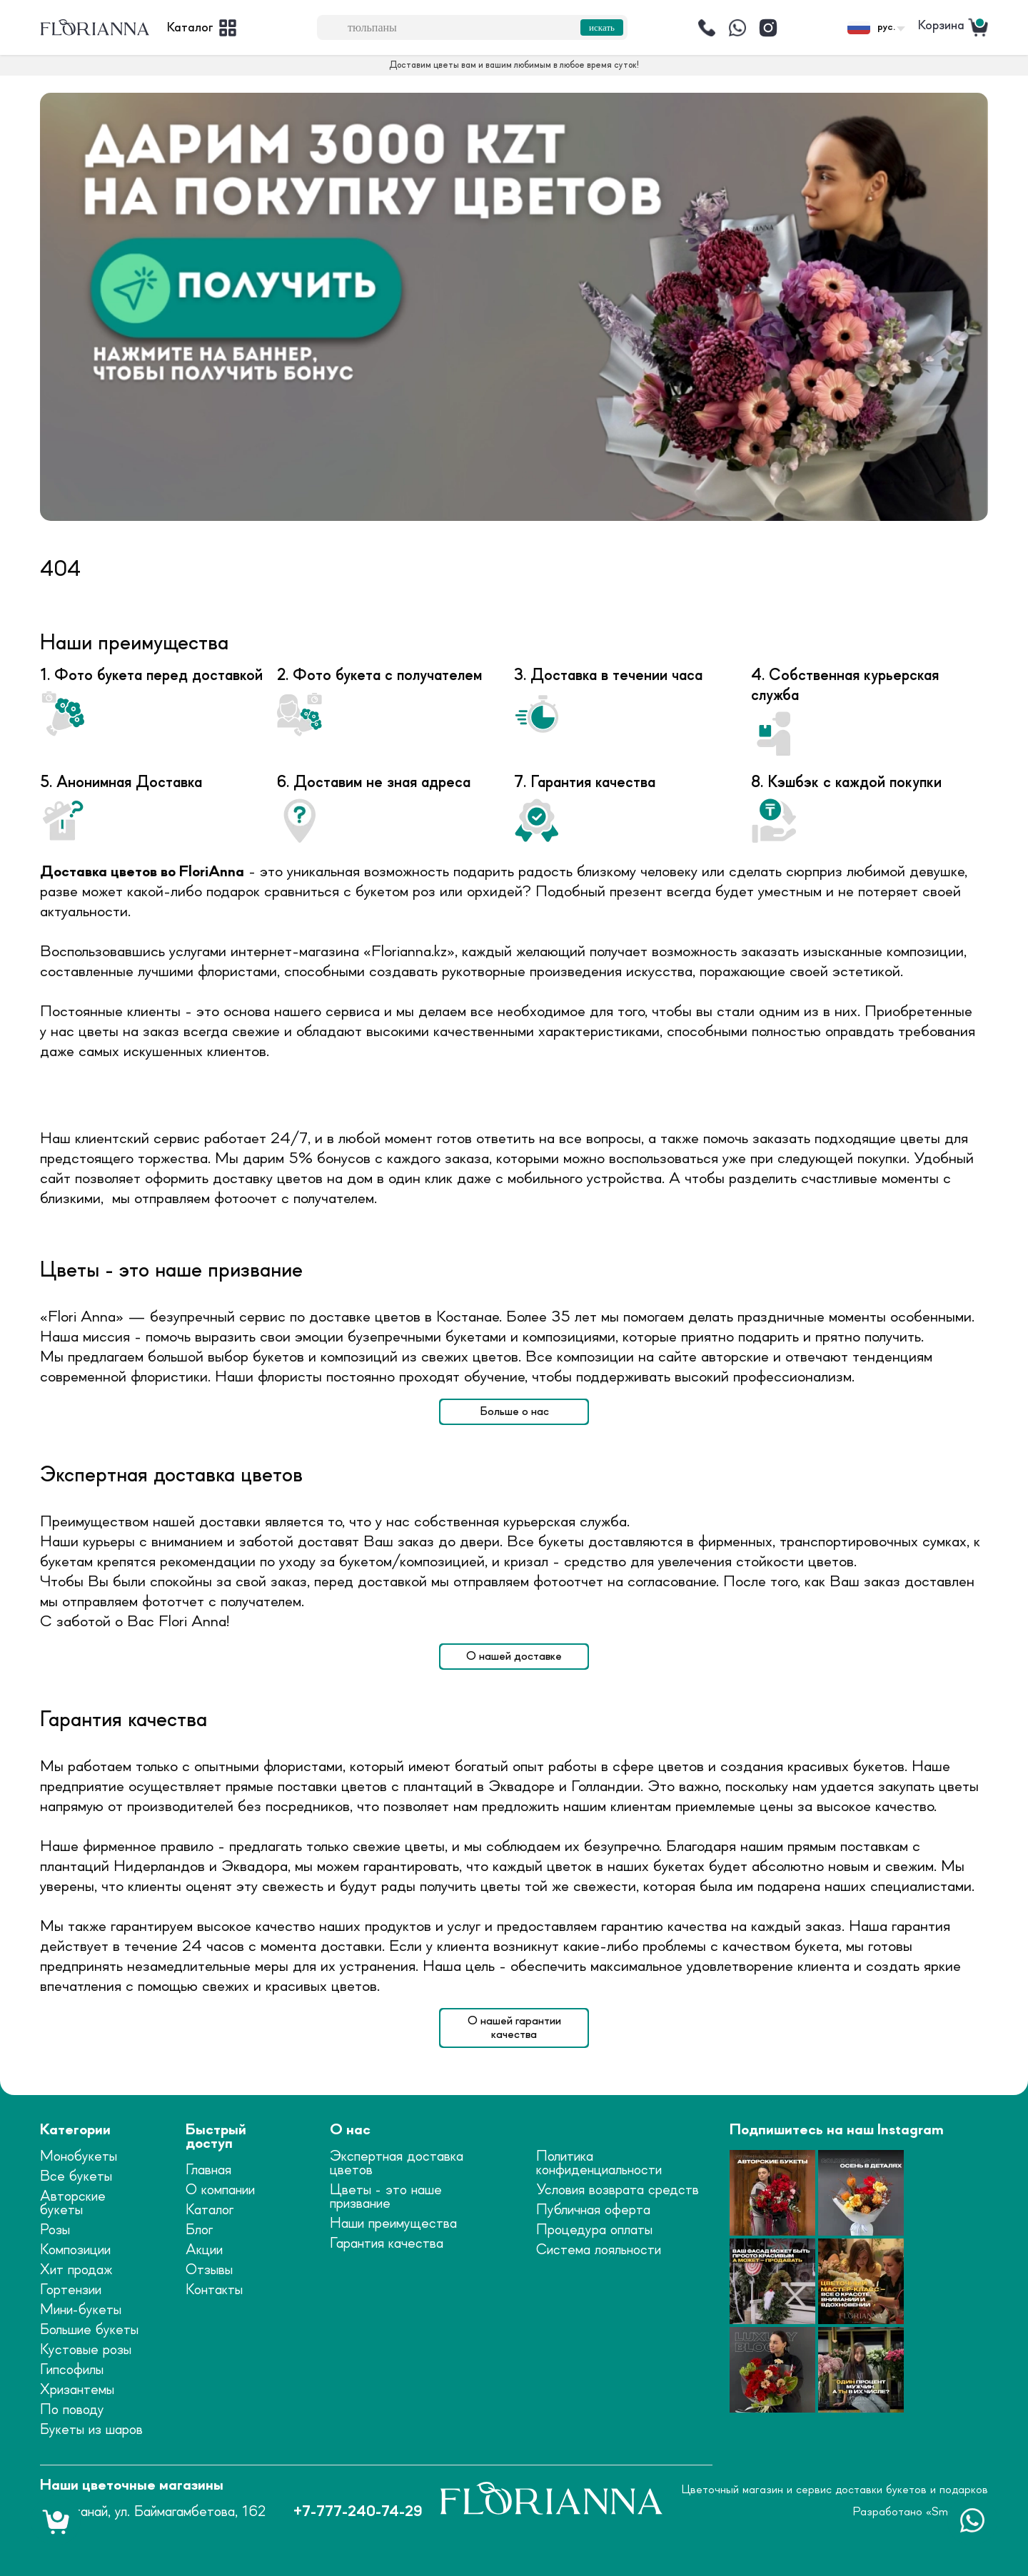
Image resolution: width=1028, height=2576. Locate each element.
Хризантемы (77, 2390)
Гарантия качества (386, 2244)
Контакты (214, 2290)
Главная (208, 2170)
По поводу (72, 2410)
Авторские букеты (73, 2203)
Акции (204, 2250)
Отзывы (209, 2270)
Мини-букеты (80, 2310)
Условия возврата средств (617, 2190)
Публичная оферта (593, 2210)
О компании (220, 2190)
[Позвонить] (706, 27)
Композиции (75, 2250)
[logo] (95, 27)
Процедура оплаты (594, 2230)
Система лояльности (598, 2250)
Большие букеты (89, 2330)
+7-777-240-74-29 (357, 2512)
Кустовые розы (85, 2350)
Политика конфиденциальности (599, 2163)
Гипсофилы (72, 2370)
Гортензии (70, 2290)
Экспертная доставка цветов (396, 2163)
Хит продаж (76, 2270)
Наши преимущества (393, 2224)
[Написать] (737, 27)
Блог (199, 2230)
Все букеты (76, 2177)
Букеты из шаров (91, 2430)
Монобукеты (78, 2157)
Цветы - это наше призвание (386, 2197)
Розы (55, 2230)
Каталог (209, 2210)
